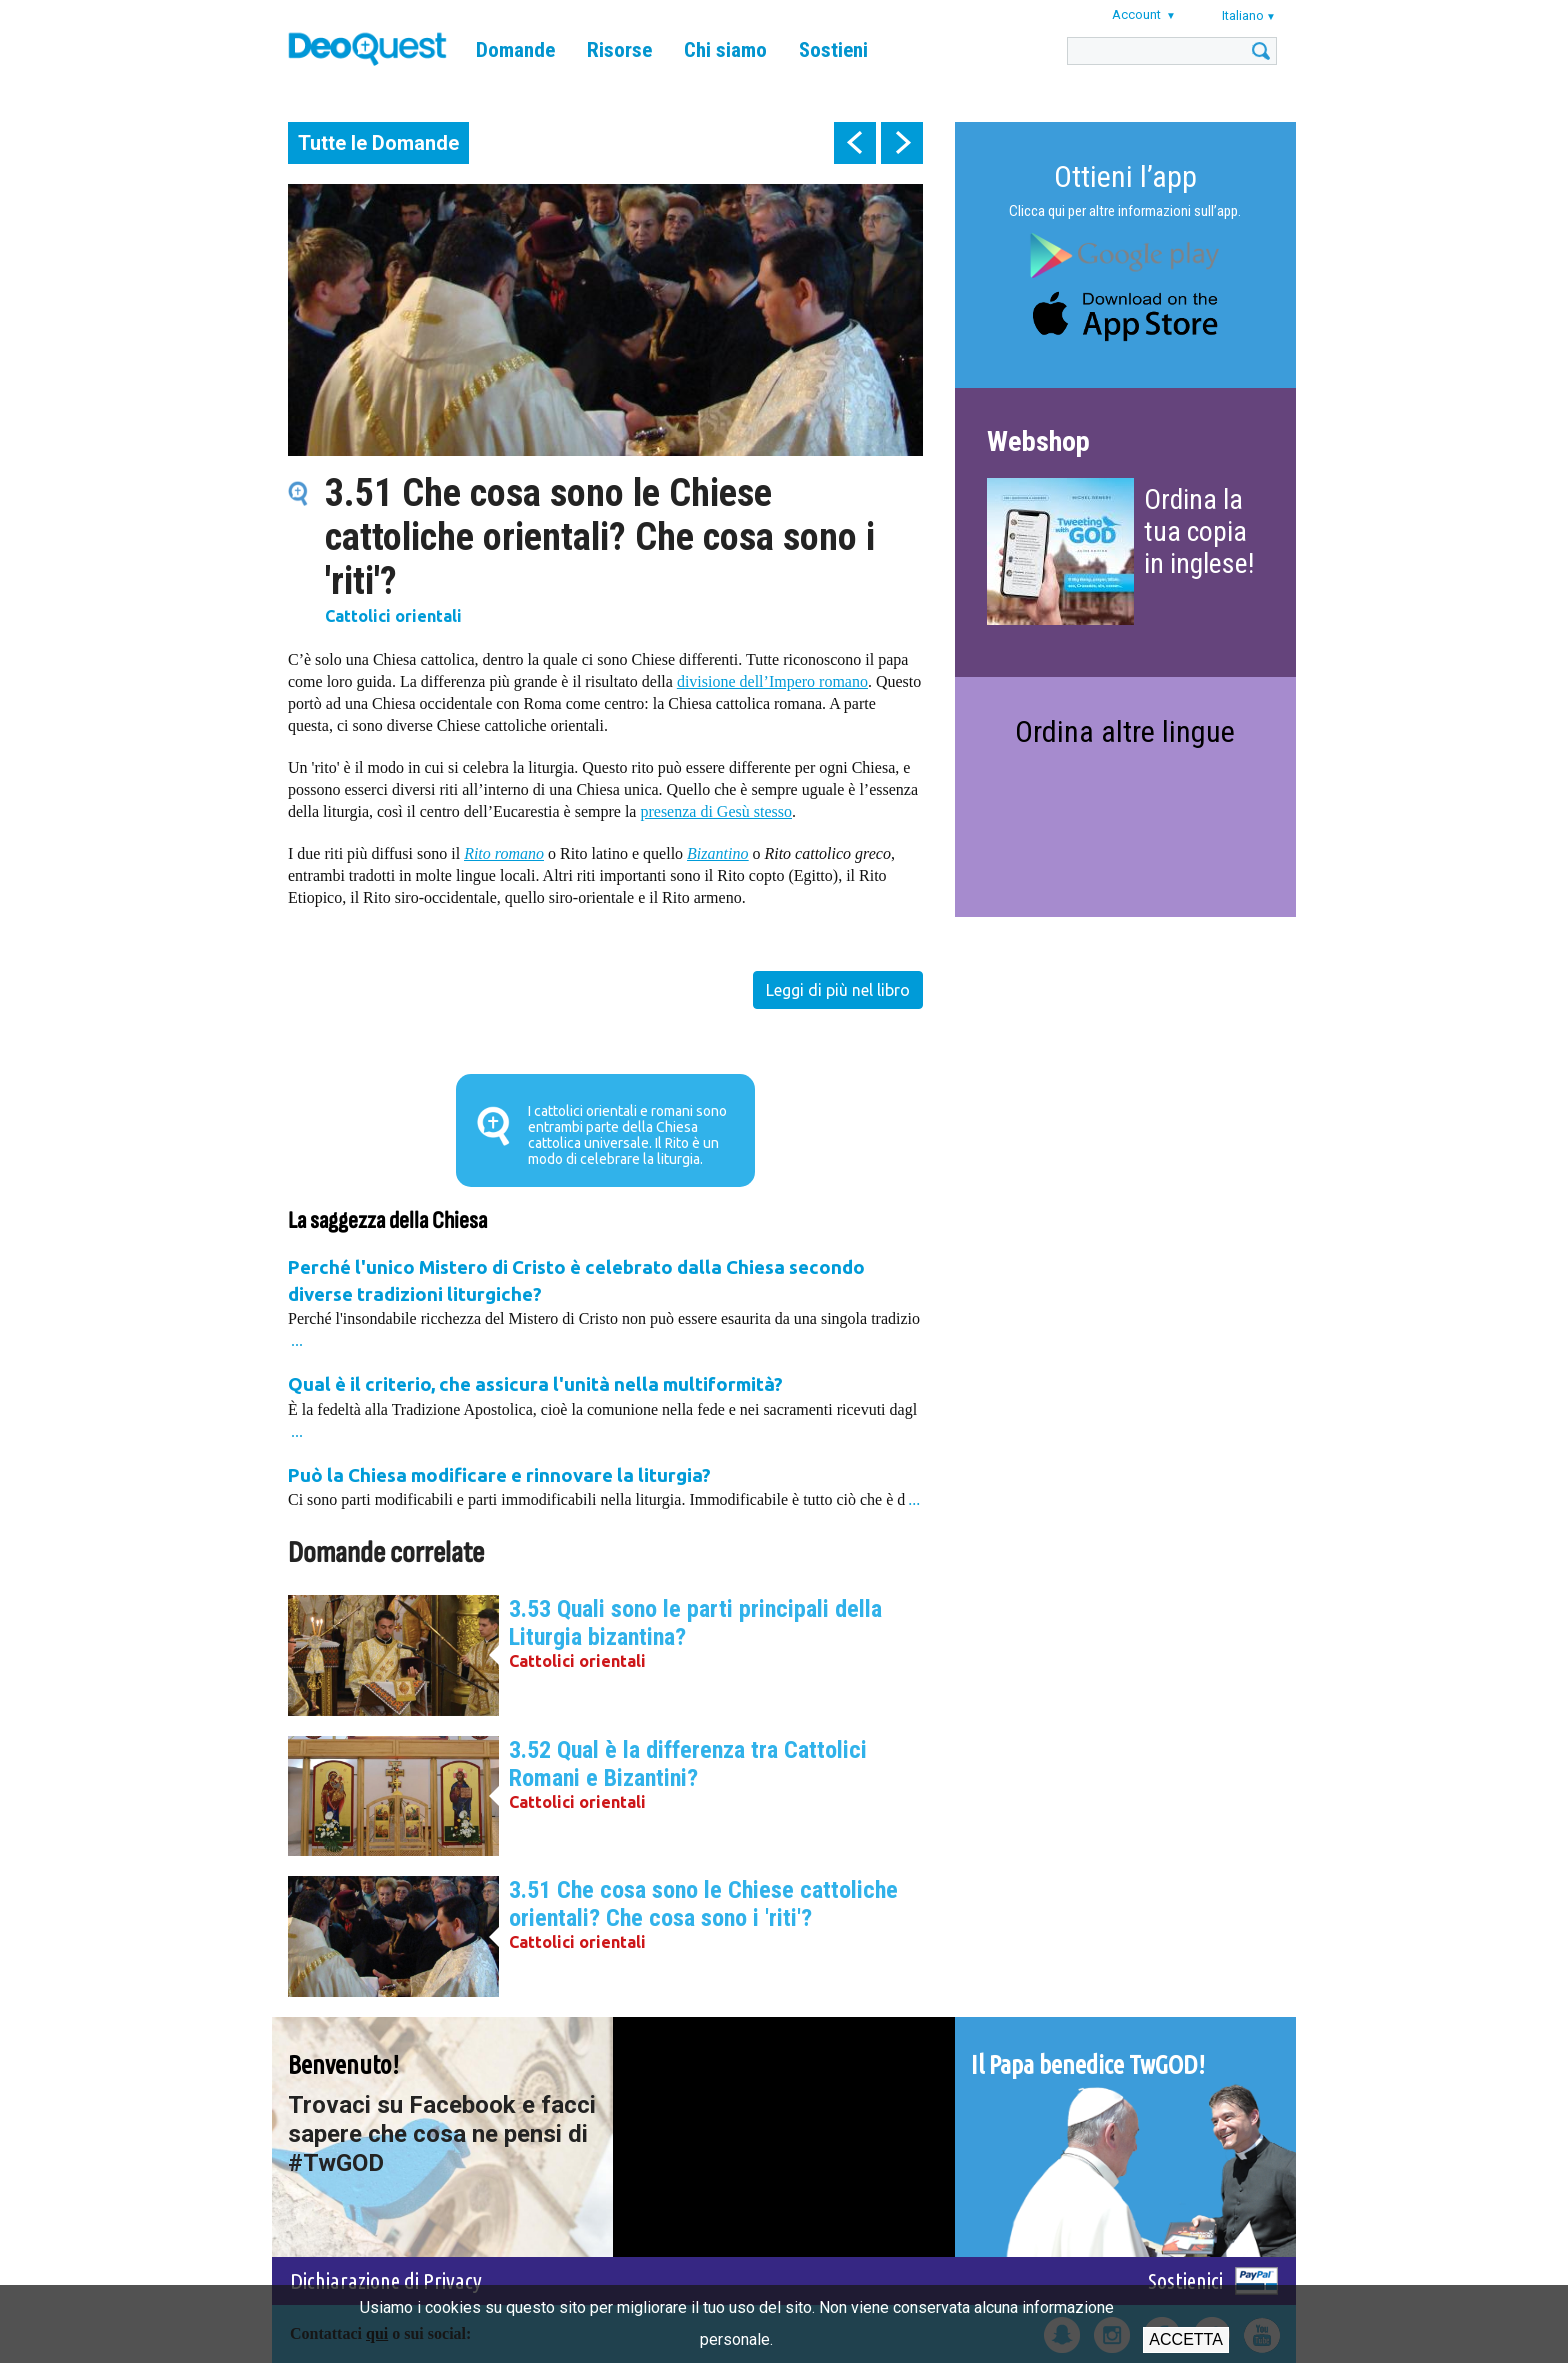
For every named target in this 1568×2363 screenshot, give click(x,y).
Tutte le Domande (378, 143)
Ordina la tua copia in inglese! (1199, 531)
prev (855, 143)
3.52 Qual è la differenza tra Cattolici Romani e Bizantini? (688, 1764)
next (902, 143)
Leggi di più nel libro (838, 990)
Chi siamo (725, 50)
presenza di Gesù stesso (716, 811)
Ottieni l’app (1125, 176)
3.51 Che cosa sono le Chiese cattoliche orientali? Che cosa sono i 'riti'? (703, 1904)
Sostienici (1185, 2280)
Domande (515, 50)
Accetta (1185, 2339)
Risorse (619, 50)
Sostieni (833, 50)
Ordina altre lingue (1125, 731)
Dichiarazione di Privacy (386, 2280)
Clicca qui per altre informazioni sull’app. (1125, 211)
